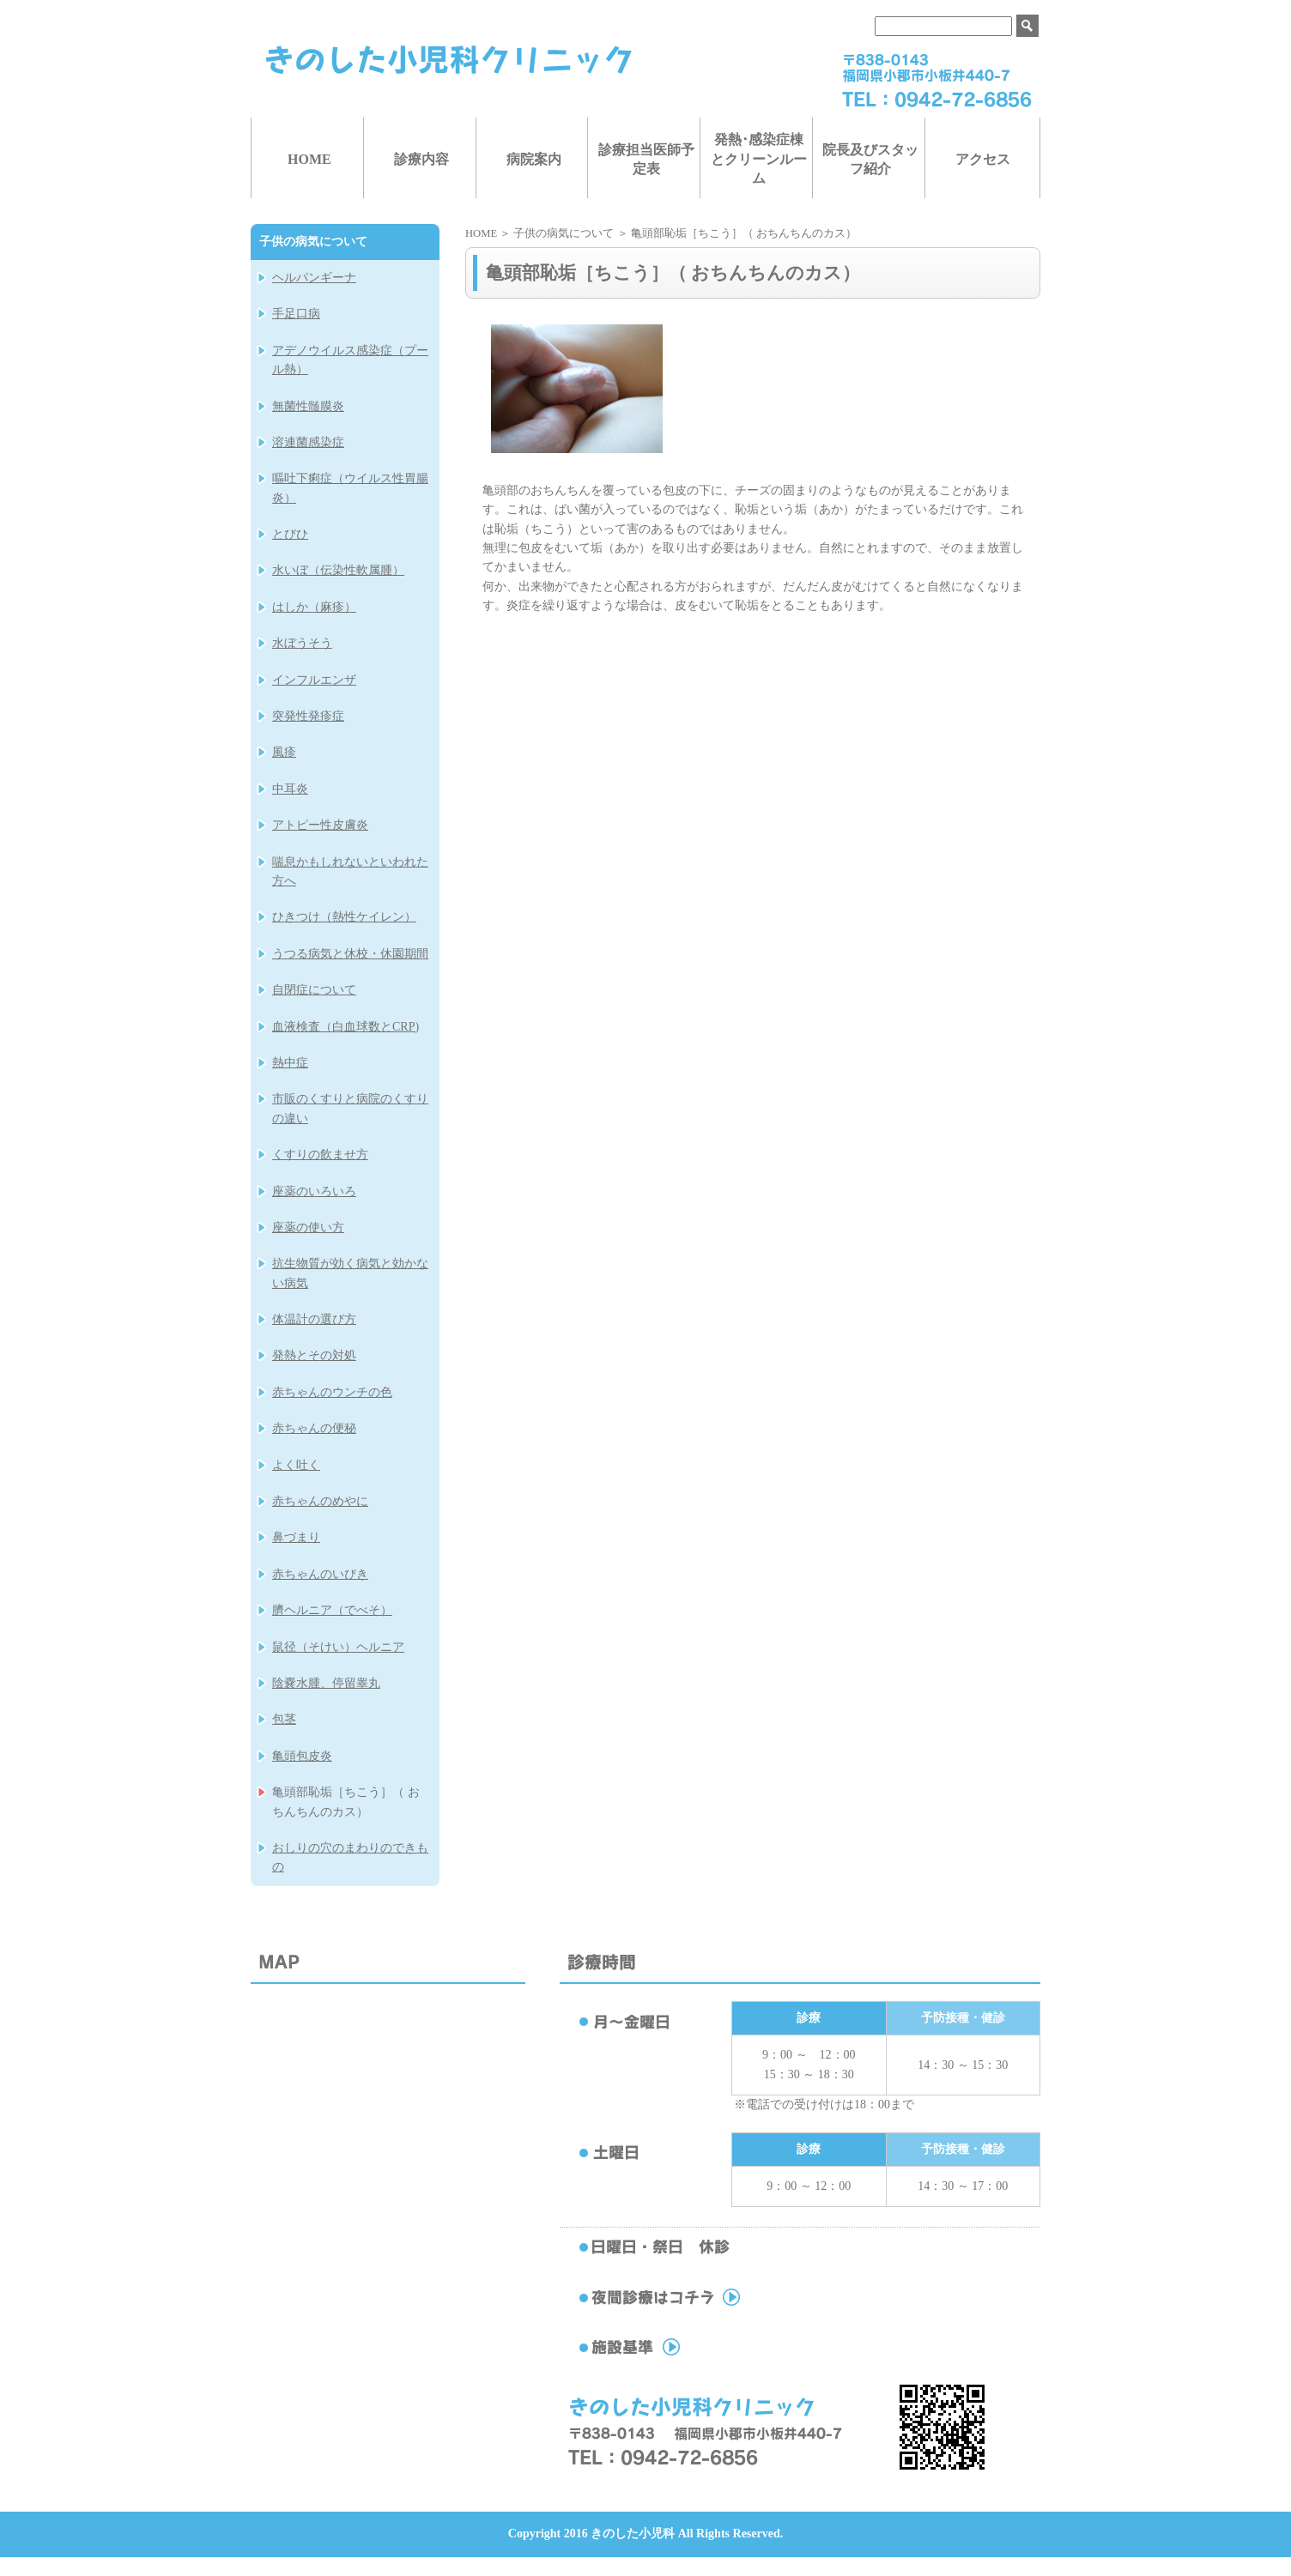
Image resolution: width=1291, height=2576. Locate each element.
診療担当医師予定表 (646, 159)
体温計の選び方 (314, 1319)
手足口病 (296, 313)
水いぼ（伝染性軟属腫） (338, 570)
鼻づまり (296, 1537)
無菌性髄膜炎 (308, 406)
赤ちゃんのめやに (320, 1501)
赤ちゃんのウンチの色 (332, 1392)
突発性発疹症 (308, 716)
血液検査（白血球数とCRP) (345, 1026)
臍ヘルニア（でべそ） (332, 1610)
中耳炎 (290, 789)
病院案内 (533, 159)
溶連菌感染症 (308, 442)
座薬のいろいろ (314, 1191)
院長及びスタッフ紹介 (870, 159)
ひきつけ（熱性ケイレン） (344, 916)
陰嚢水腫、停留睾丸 (326, 1683)
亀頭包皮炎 (302, 1756)
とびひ (290, 534)
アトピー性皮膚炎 (320, 825)
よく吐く (296, 1465)
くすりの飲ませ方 (320, 1154)
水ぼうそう (302, 643)
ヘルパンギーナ (314, 277)
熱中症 (290, 1062)
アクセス (982, 159)
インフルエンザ (314, 680)
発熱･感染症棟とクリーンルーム (759, 158)
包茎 (284, 1719)
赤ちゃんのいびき (320, 1574)
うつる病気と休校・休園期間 (350, 953)
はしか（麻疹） (314, 607)
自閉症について (314, 989)
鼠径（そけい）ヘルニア (338, 1647)
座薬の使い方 (308, 1227)
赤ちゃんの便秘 (314, 1428)
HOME (309, 159)
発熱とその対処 (314, 1355)
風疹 (284, 752)
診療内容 (421, 159)
